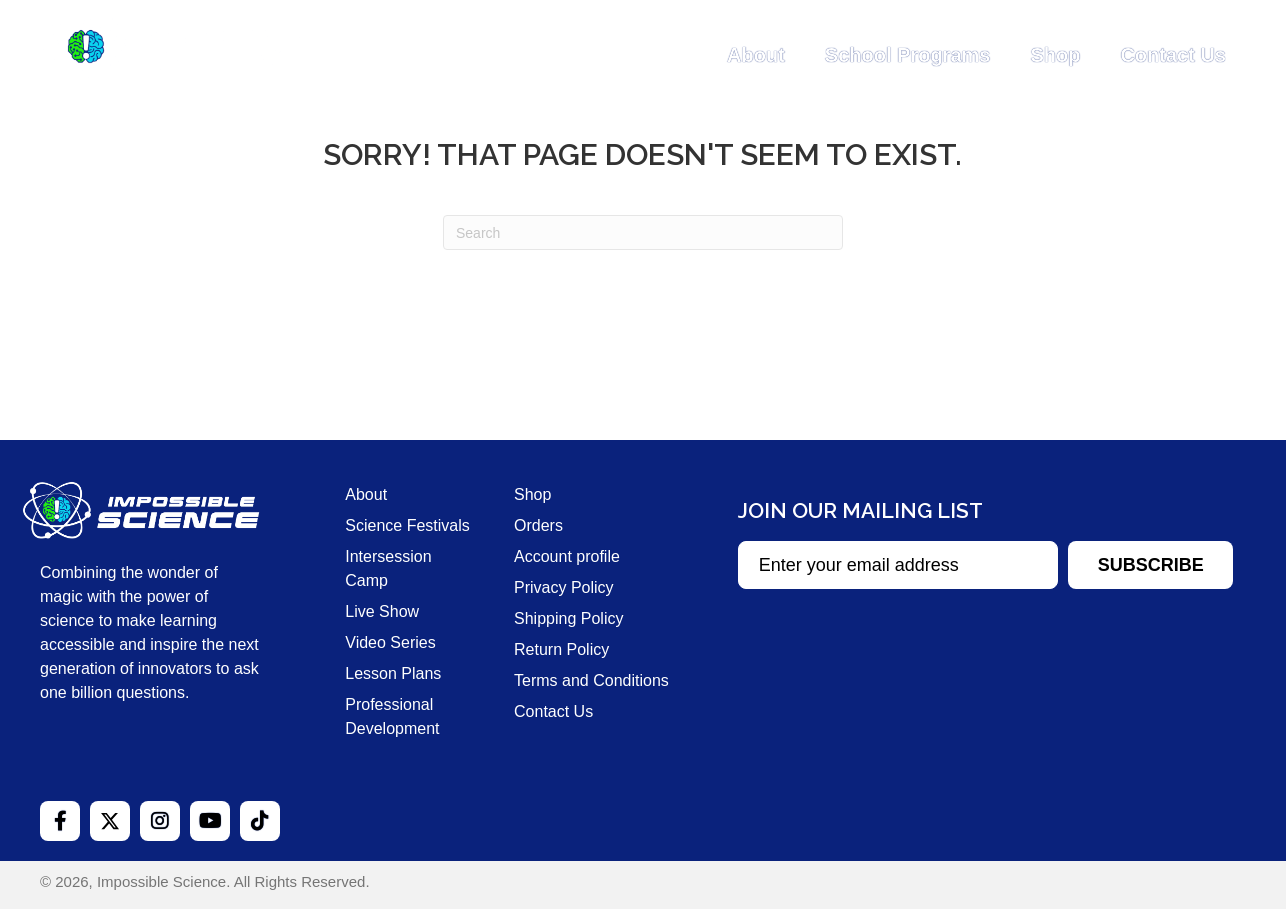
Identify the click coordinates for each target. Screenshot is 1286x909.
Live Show (382, 611)
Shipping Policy (568, 618)
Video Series (390, 642)
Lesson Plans (393, 673)
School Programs (908, 55)
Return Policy (561, 649)
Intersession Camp (388, 568)
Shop (1055, 55)
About (756, 55)
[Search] (643, 232)
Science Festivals (407, 525)
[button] (1150, 565)
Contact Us (1173, 55)
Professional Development (392, 716)
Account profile (567, 556)
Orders (538, 525)
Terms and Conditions (591, 680)
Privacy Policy (564, 587)
